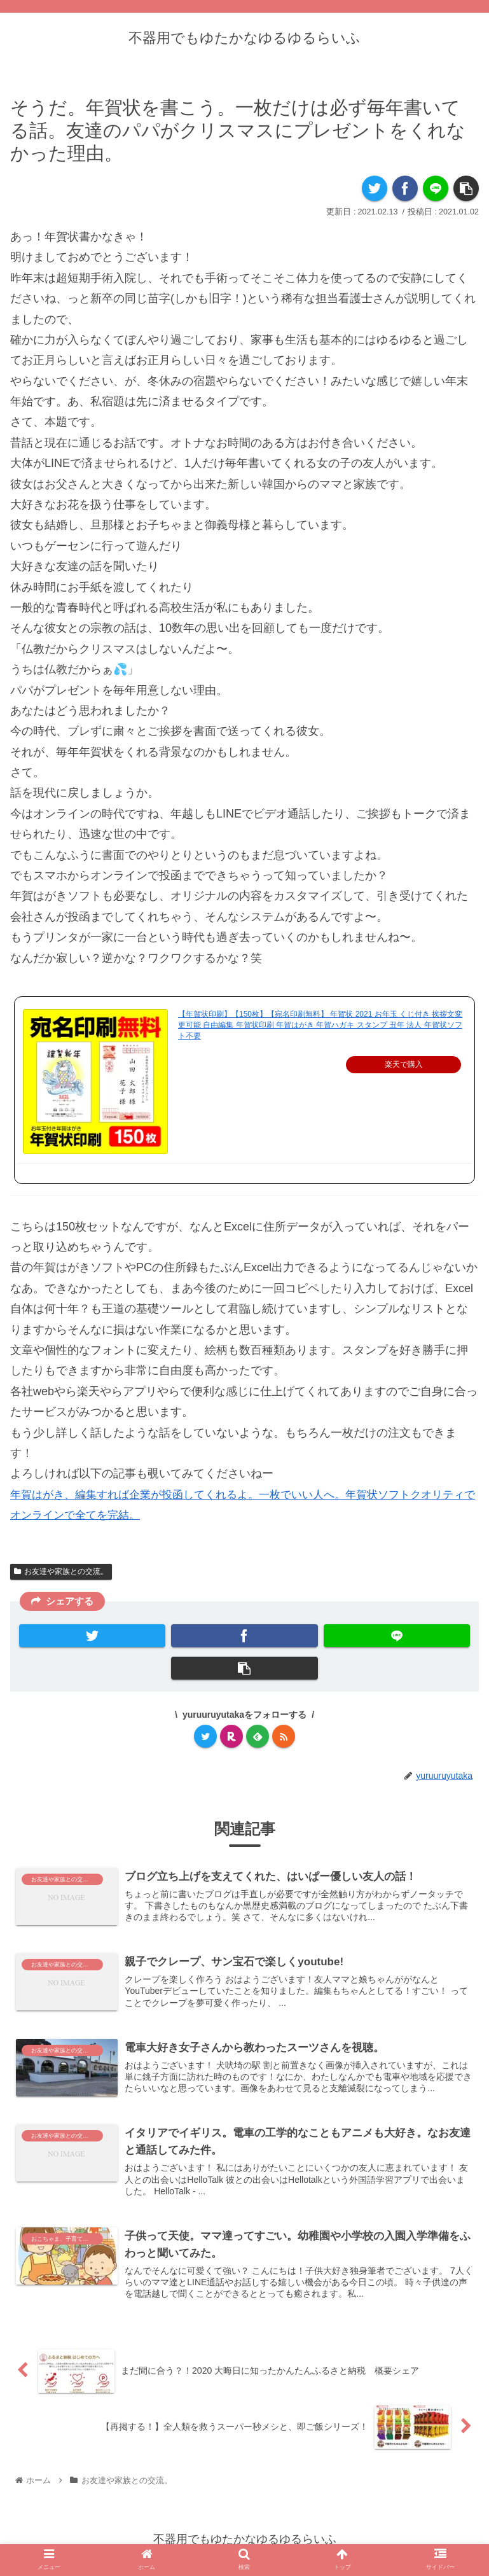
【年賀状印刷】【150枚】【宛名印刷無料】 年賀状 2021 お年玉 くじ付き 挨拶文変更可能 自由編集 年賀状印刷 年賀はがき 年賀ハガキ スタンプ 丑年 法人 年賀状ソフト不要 (320, 1025)
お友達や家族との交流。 (61, 1571)
